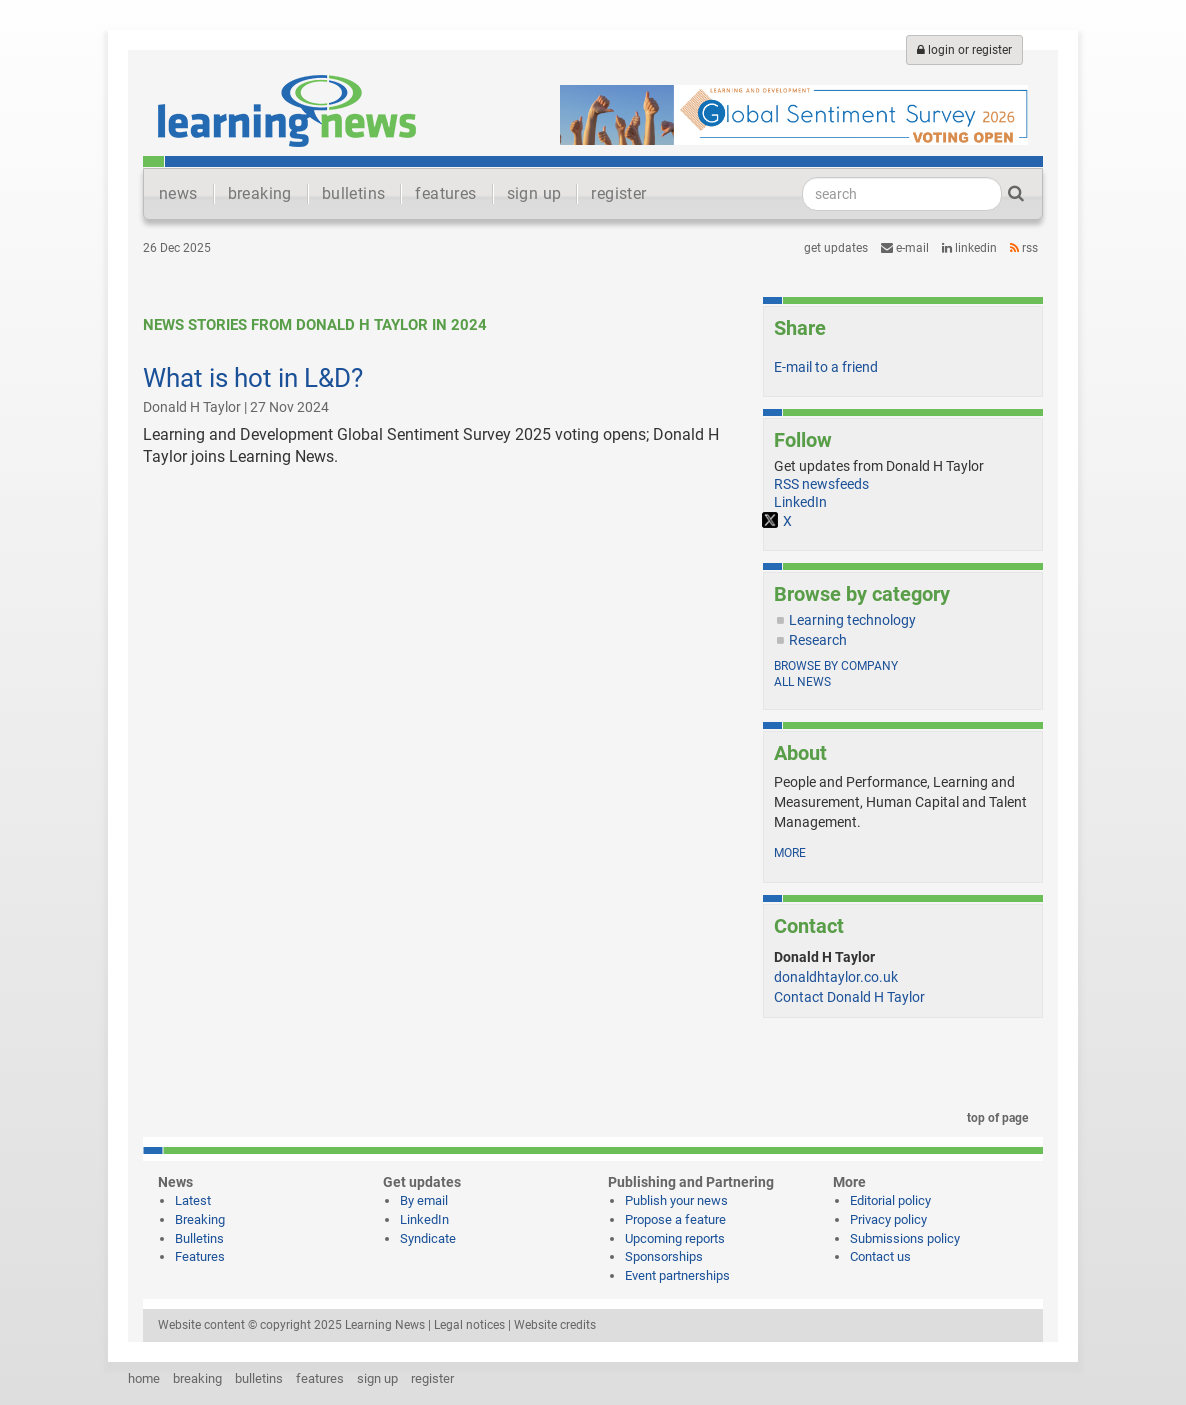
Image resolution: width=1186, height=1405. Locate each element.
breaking (260, 193)
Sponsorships (664, 1256)
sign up (534, 193)
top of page (994, 1118)
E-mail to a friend (826, 367)
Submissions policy (905, 1238)
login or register (964, 50)
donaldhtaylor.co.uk (836, 977)
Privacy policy (888, 1219)
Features (200, 1256)
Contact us (880, 1256)
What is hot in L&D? (253, 378)
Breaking (200, 1219)
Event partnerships (677, 1275)
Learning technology (852, 620)
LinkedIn (969, 248)
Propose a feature (675, 1219)
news (178, 193)
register (618, 193)
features (445, 193)
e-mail (905, 248)
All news (802, 682)
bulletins (354, 193)
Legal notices (469, 1325)
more (790, 853)
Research (818, 640)
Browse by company (836, 666)
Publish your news (676, 1200)
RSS (1024, 248)
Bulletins (199, 1238)
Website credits (555, 1325)
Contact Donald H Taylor (849, 997)
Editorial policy (890, 1200)
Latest (193, 1200)
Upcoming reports (675, 1238)
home (144, 1378)
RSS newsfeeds (821, 484)
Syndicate (428, 1238)
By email (424, 1200)
